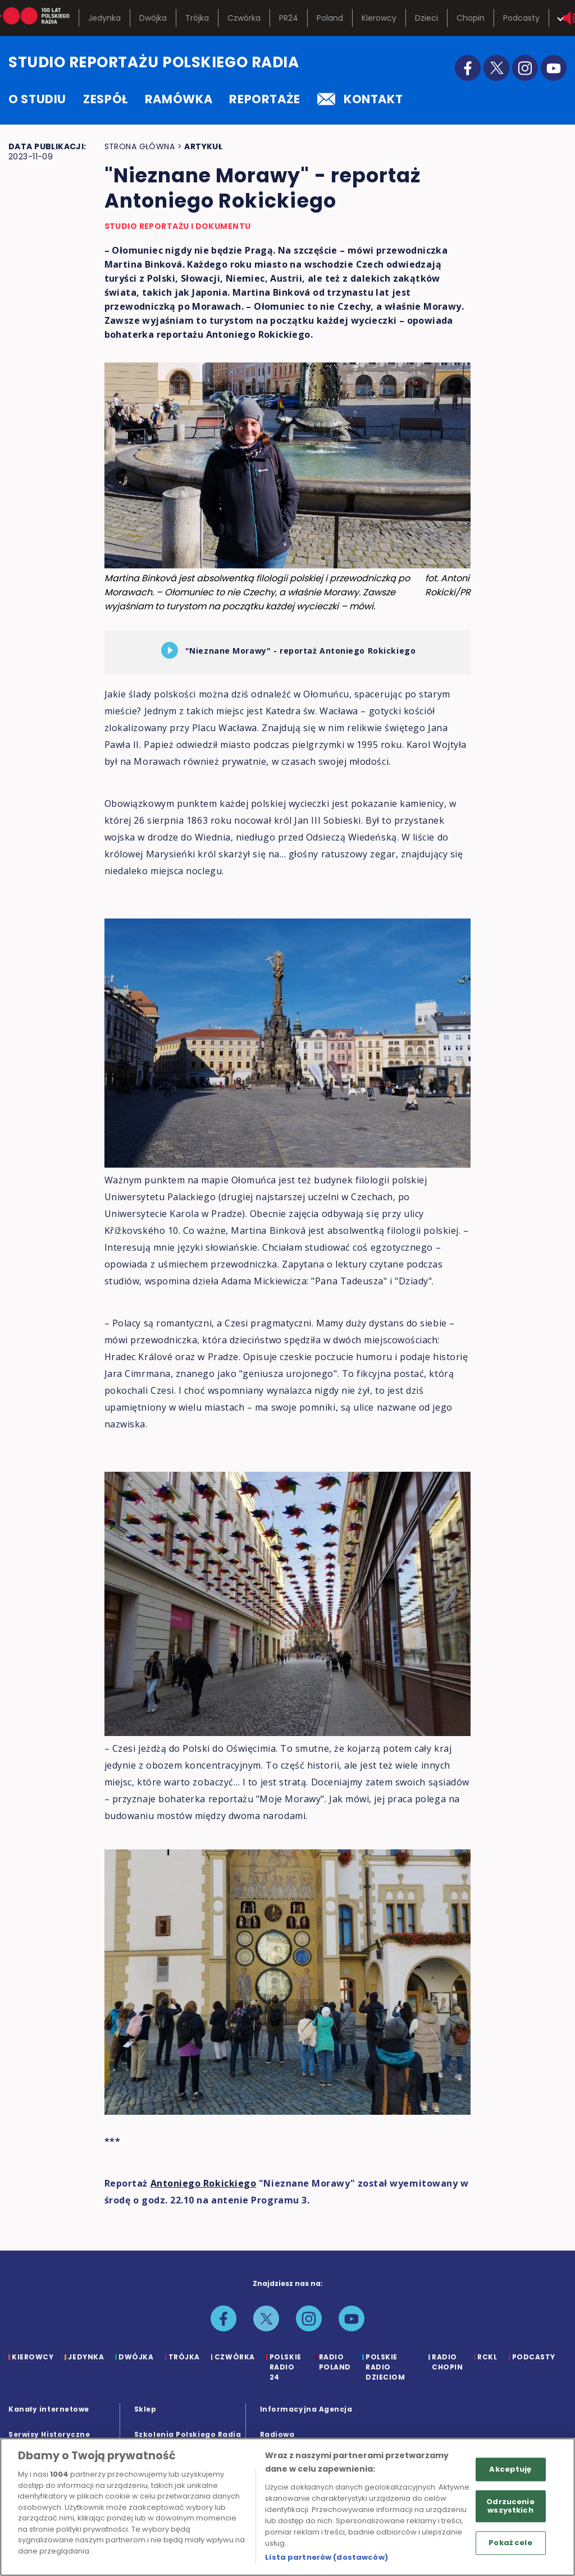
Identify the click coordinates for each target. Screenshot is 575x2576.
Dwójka (153, 18)
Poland (330, 18)
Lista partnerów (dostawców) (326, 2557)
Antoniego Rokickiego (203, 2183)
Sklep (145, 2409)
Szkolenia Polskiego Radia (187, 2434)
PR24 (288, 18)
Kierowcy (379, 18)
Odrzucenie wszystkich (510, 2506)
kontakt (360, 99)
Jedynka (104, 18)
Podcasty (521, 18)
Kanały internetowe (48, 2409)
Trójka (197, 18)
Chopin (471, 18)
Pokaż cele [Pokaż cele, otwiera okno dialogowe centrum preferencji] (510, 2542)
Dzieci (426, 18)
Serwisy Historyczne (49, 2434)
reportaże (264, 99)
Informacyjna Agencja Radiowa (306, 2421)
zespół (105, 99)
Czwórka (244, 18)
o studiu (37, 99)
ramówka (178, 99)
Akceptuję (510, 2469)
